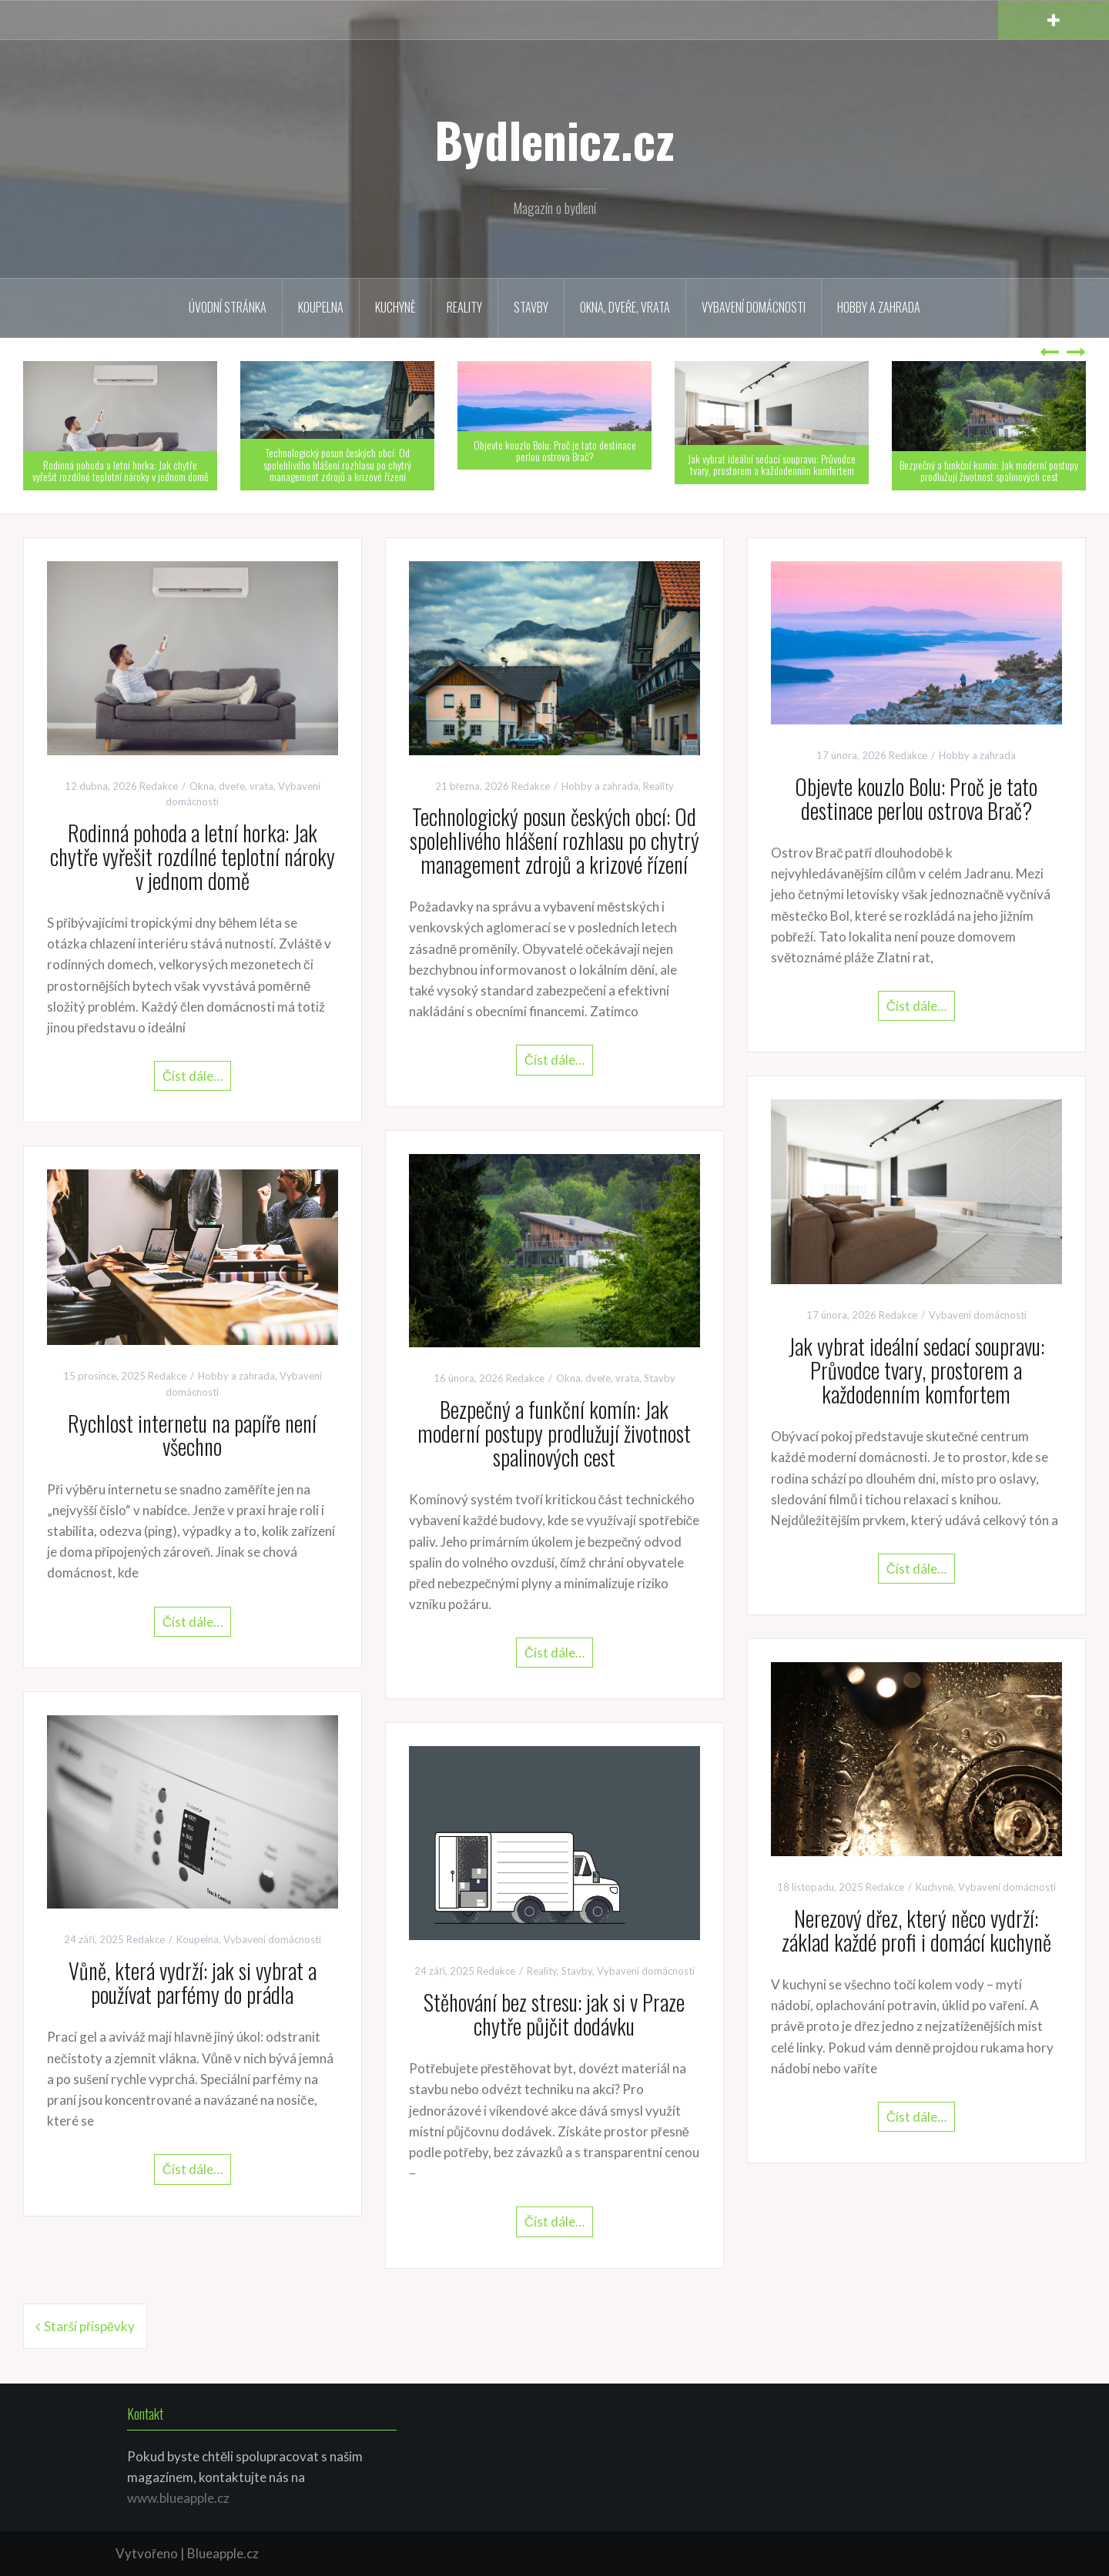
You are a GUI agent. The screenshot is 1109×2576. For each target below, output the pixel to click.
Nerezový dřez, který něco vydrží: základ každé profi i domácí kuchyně (916, 1930)
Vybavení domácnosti (754, 307)
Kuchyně (395, 307)
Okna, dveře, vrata (625, 307)
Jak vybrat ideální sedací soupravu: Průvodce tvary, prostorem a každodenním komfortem (772, 464)
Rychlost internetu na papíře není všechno (192, 1435)
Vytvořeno (147, 2553)
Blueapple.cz (223, 2553)
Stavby (531, 307)
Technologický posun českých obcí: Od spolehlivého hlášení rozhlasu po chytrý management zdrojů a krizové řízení (337, 464)
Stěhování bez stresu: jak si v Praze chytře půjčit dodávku (554, 2014)
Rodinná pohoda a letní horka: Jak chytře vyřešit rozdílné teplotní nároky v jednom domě (120, 470)
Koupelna (320, 307)
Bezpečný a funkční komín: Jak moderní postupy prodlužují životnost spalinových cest (989, 470)
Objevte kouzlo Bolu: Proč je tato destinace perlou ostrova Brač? (555, 450)
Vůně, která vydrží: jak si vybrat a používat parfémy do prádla (193, 1982)
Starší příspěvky (89, 2326)
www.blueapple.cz (178, 2498)
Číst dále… (192, 1076)
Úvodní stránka (227, 307)
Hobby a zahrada (878, 307)
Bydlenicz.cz (554, 139)
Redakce (158, 786)
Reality (464, 307)
